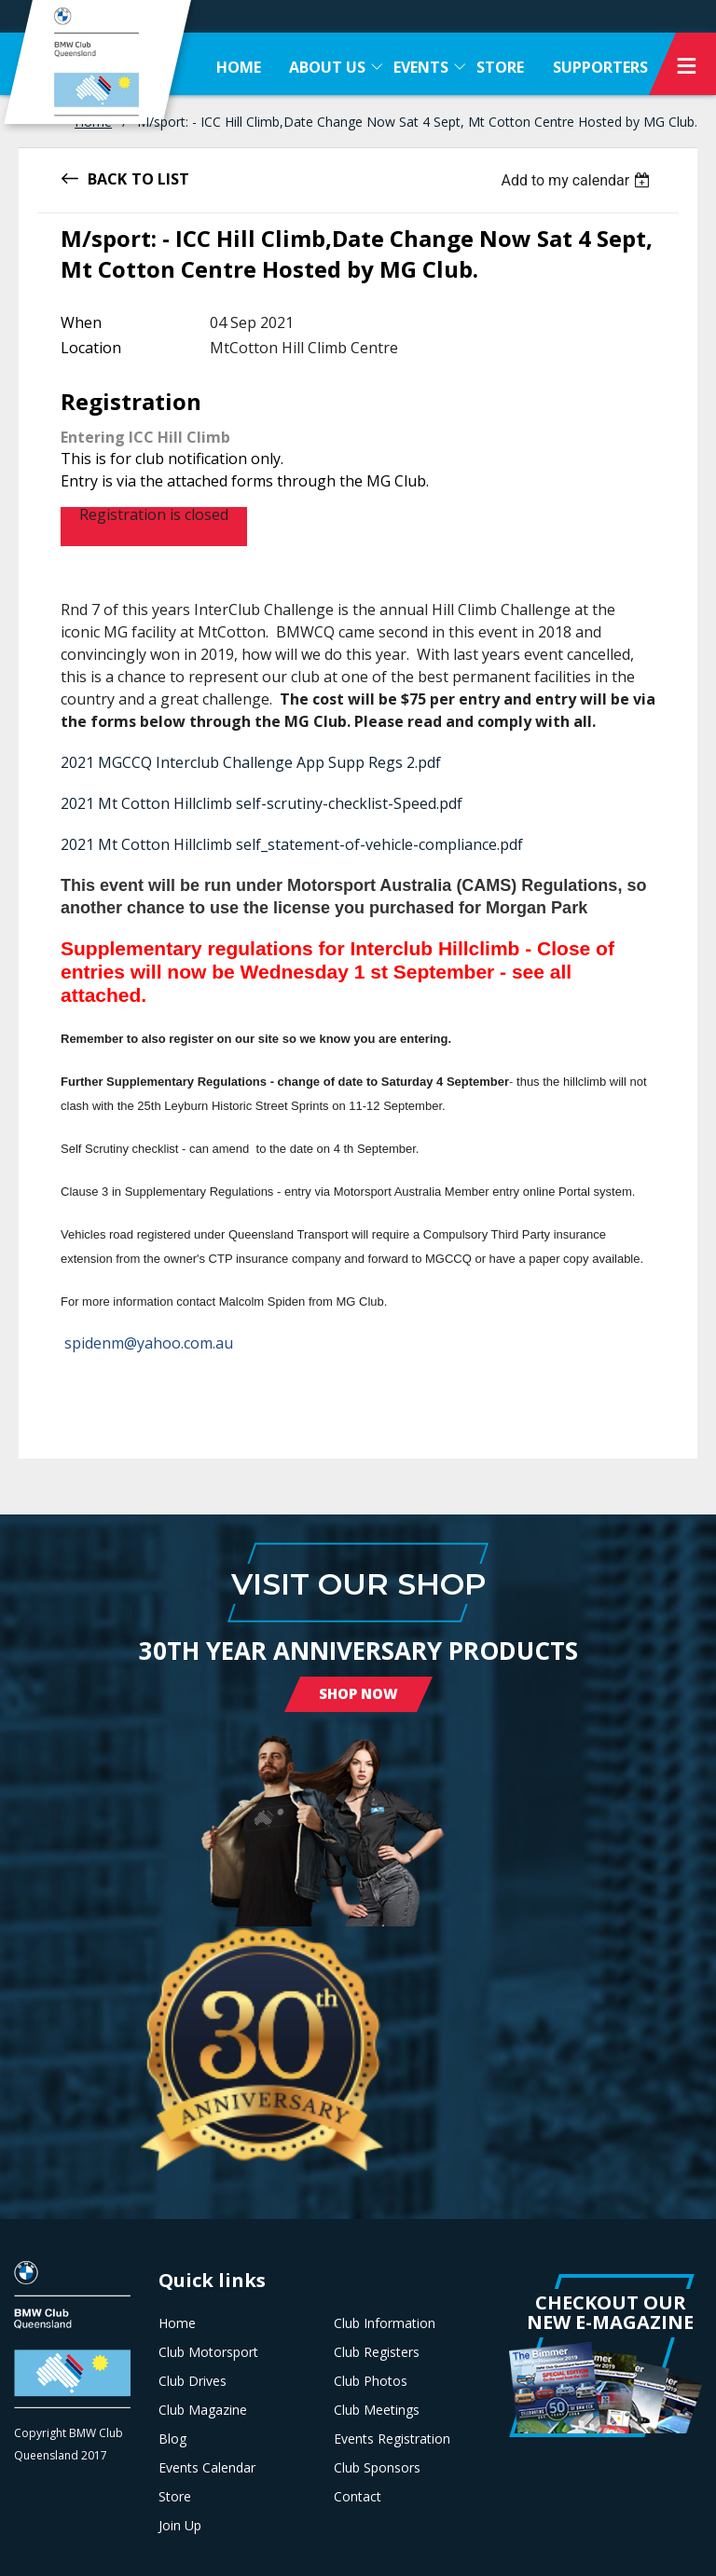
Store (174, 2496)
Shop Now (358, 1693)
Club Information (384, 2323)
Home (177, 2323)
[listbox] (577, 180)
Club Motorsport (208, 2352)
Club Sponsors (377, 2467)
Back (107, 177)
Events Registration (392, 2439)
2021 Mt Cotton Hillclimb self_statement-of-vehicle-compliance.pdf (292, 844)
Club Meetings (377, 2410)
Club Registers (377, 2352)
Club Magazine (202, 2410)
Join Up (179, 2525)
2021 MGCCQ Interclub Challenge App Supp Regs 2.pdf (251, 762)
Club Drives (192, 2381)
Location (91, 347)
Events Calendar (206, 2467)
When (81, 322)
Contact (357, 2496)
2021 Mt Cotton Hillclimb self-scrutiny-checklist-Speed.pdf (261, 803)
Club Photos (370, 2381)
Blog (172, 2439)
